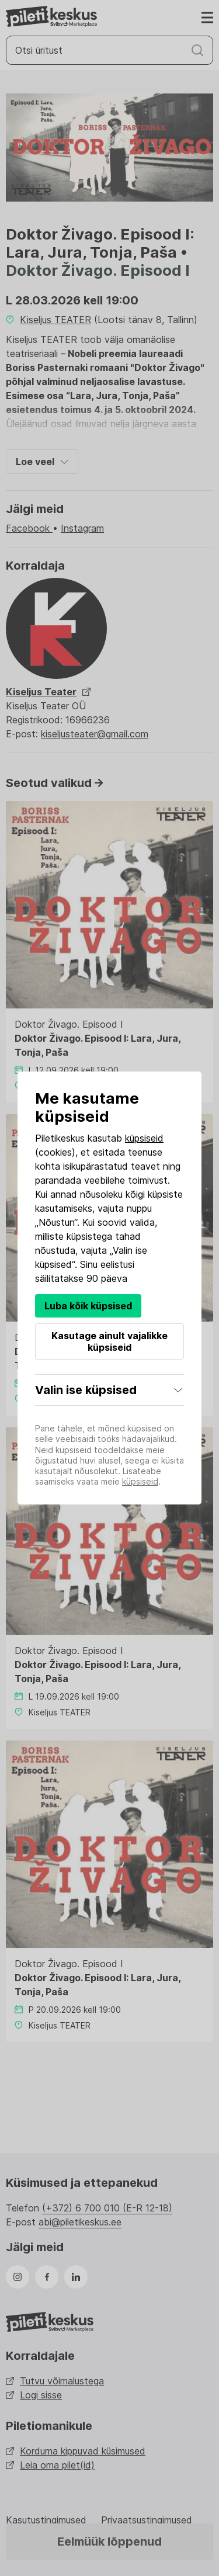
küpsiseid (144, 1138)
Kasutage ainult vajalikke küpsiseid (109, 1341)
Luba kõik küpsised (88, 1306)
